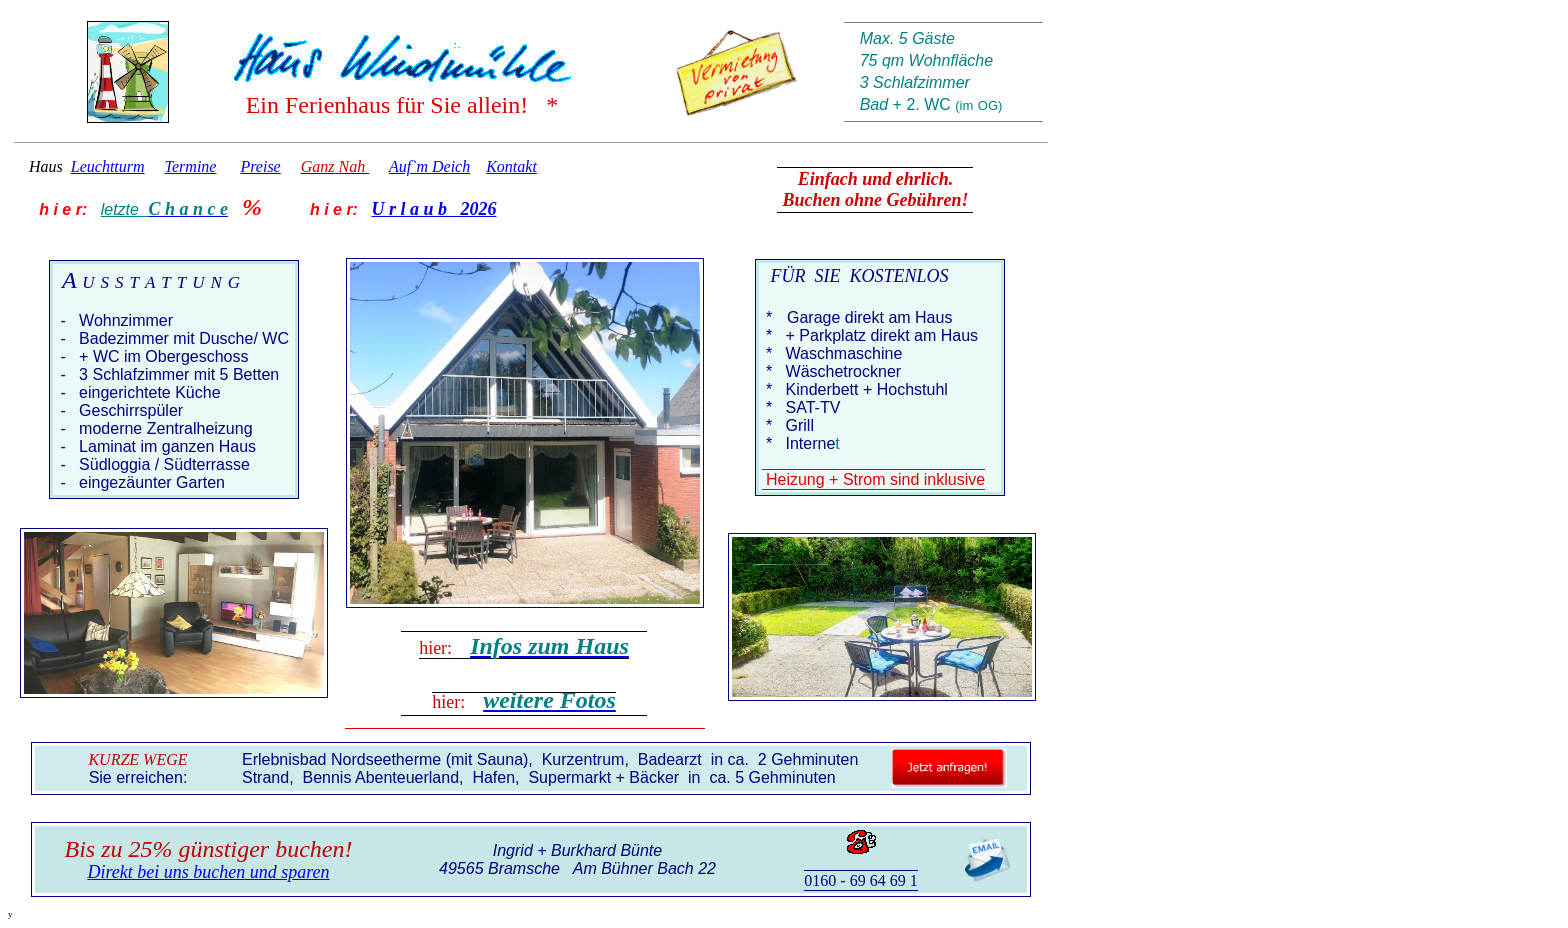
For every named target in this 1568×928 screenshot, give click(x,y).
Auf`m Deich (429, 166)
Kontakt (511, 166)
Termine (191, 166)
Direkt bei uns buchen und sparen (208, 872)
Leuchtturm (108, 166)
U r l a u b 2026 (433, 209)
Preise (260, 166)
